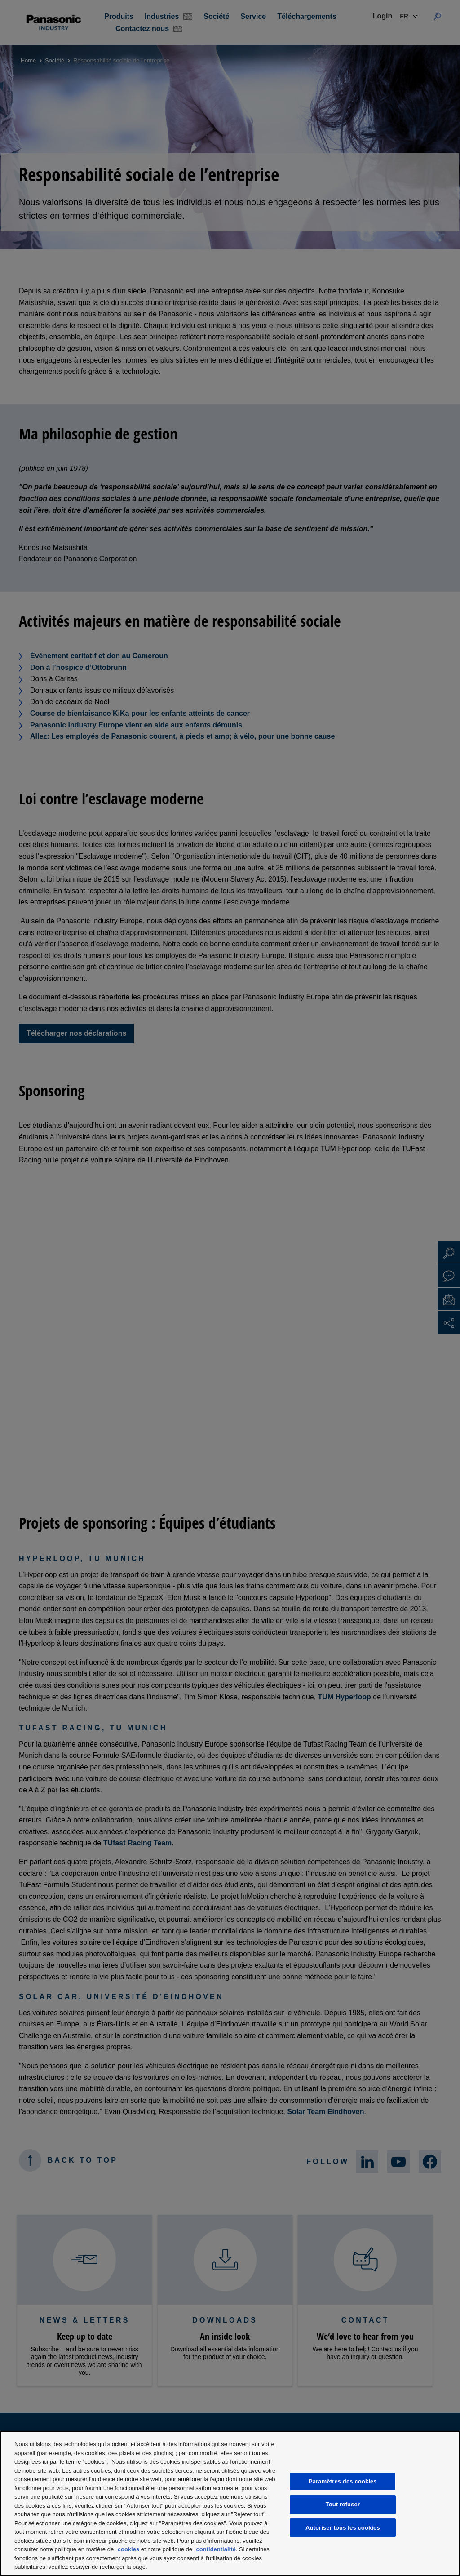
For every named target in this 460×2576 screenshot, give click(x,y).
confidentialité (216, 2549)
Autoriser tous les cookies (342, 2527)
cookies (128, 2549)
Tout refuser (343, 2504)
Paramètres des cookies (343, 2481)
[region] (230, 2503)
